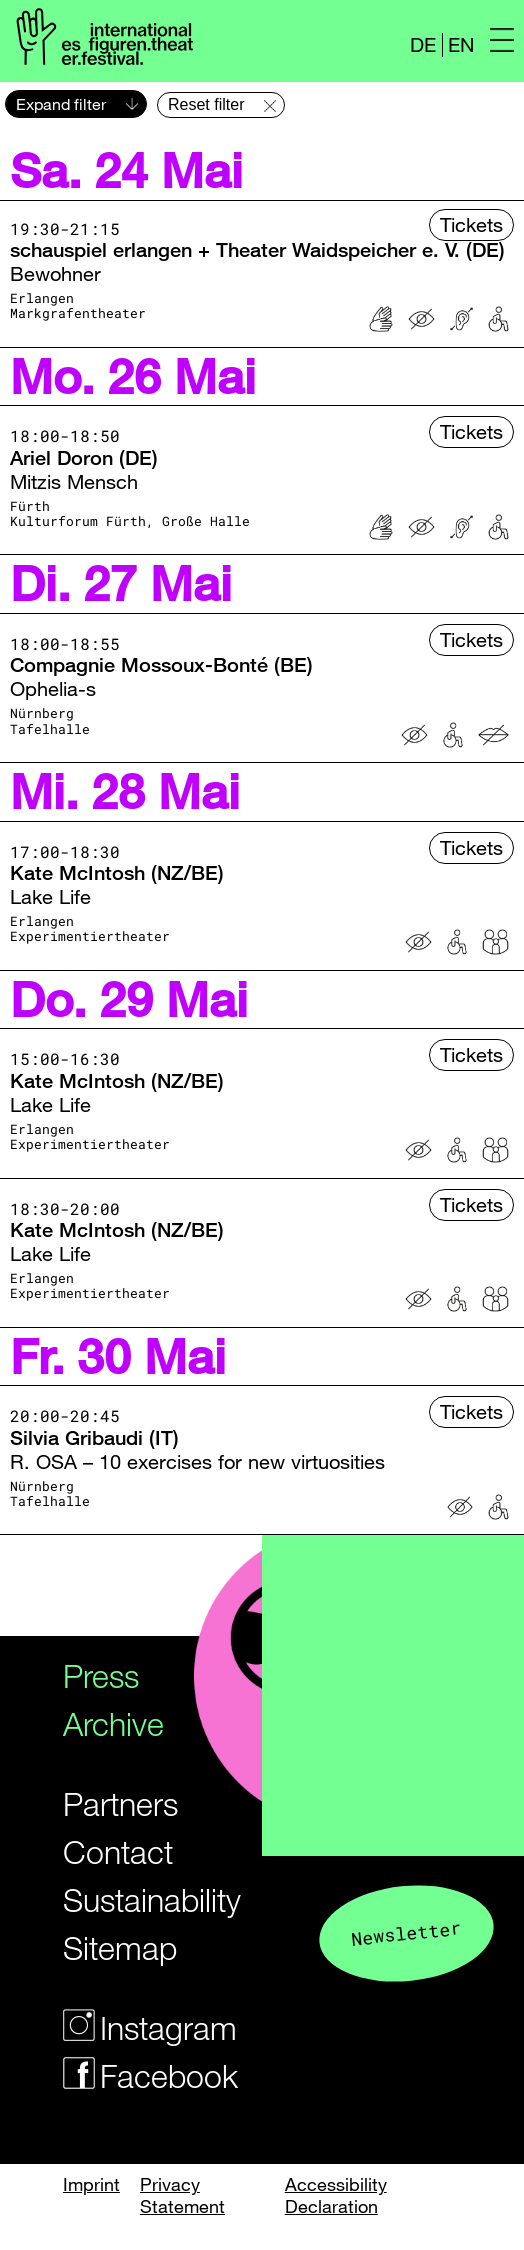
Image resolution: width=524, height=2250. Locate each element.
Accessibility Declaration (336, 2195)
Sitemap (120, 1947)
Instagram (135, 2027)
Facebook (135, 2075)
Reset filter (206, 104)
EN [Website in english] (461, 44)
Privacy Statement (182, 2195)
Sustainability (135, 1899)
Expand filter (61, 104)
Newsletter (406, 1932)
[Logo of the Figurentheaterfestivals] (101, 35)
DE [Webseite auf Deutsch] (423, 44)
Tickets (471, 224)
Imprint (91, 2184)
